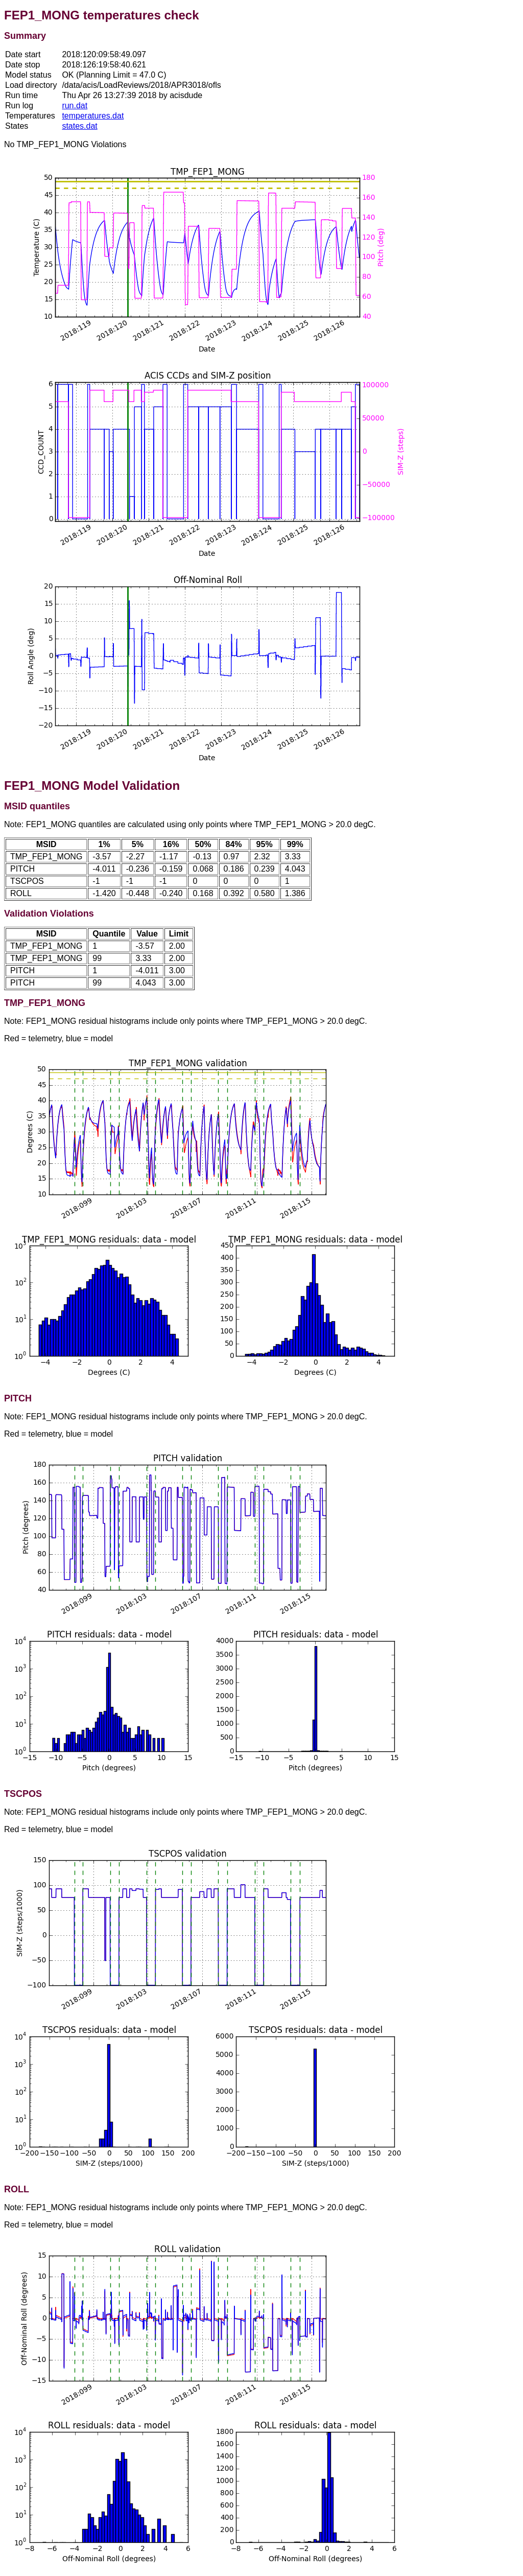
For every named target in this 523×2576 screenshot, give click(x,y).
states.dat (79, 126)
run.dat (74, 105)
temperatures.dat (93, 115)
